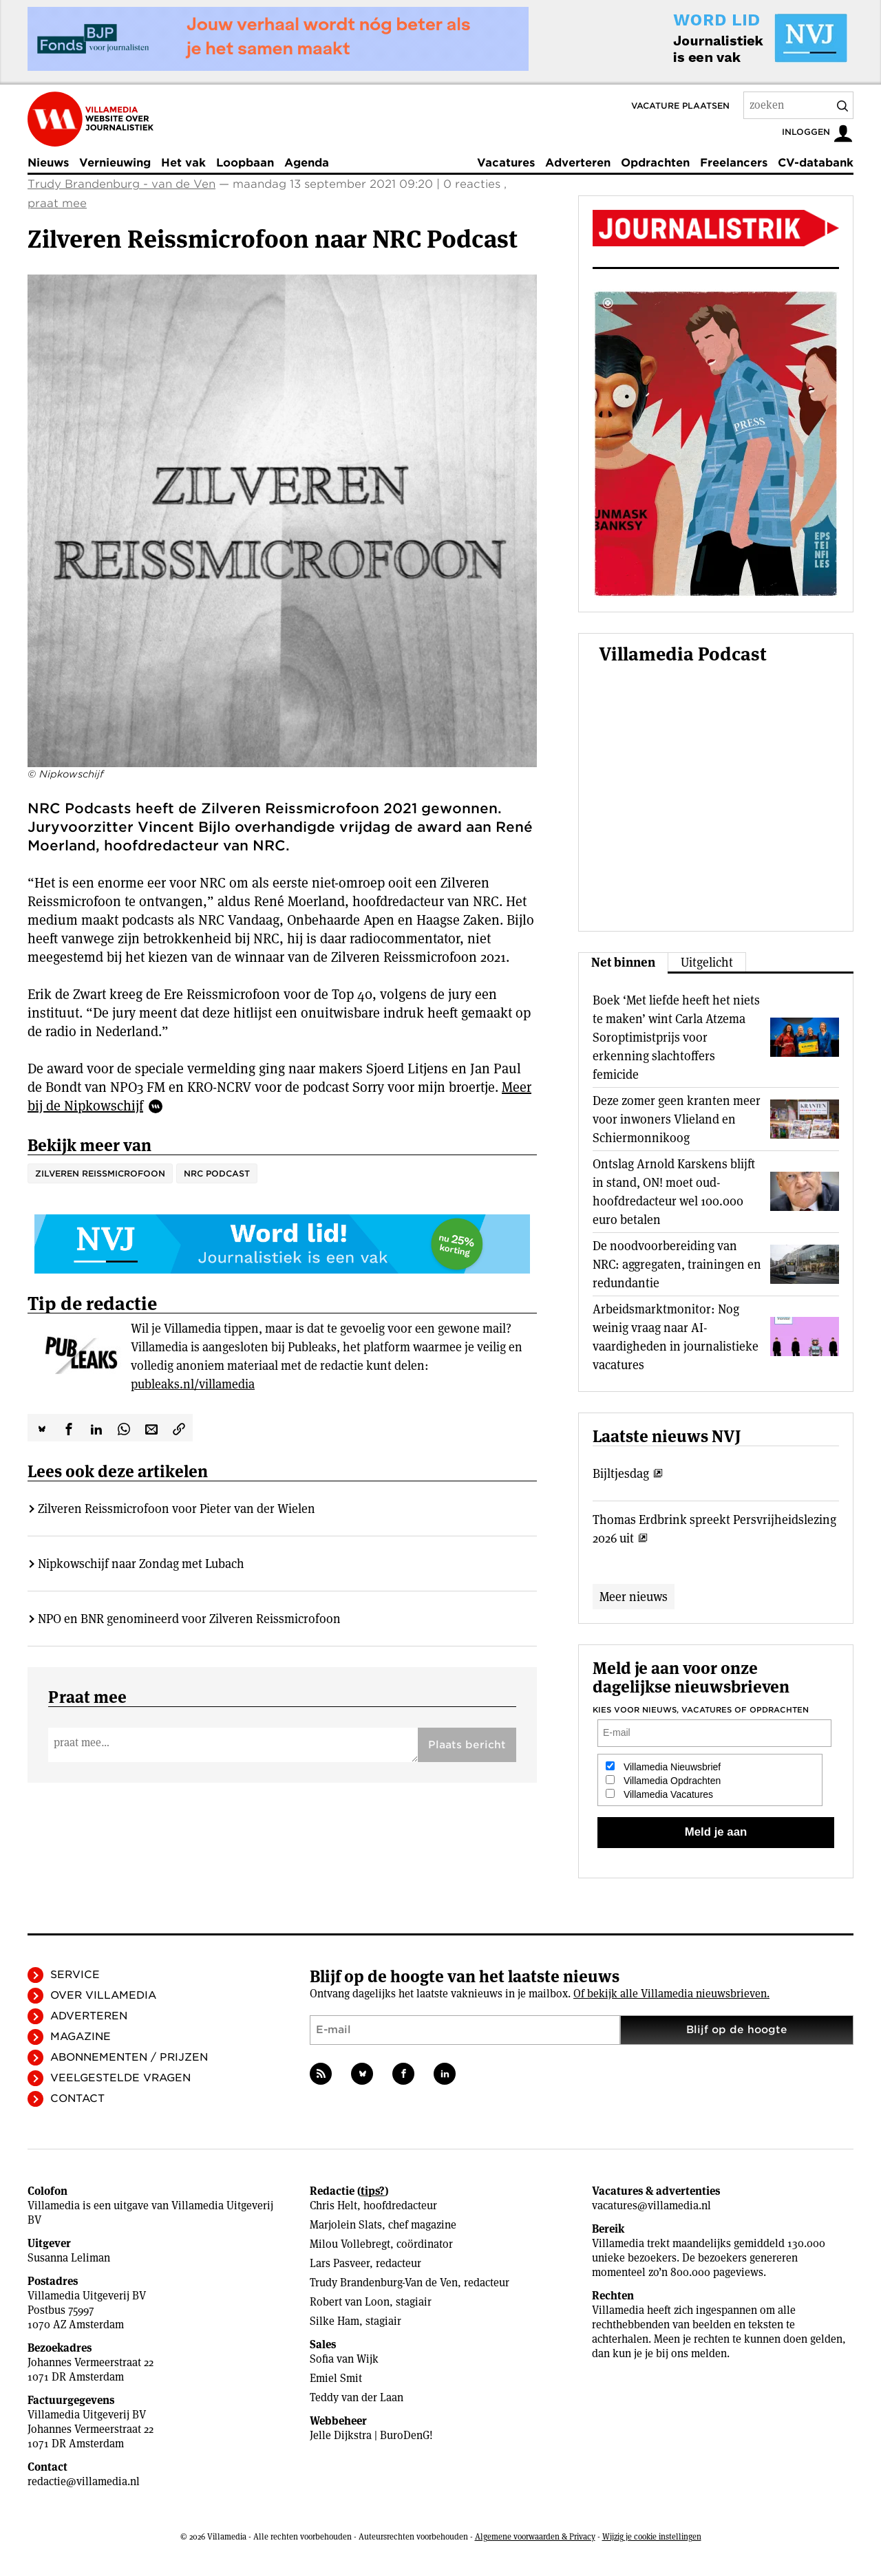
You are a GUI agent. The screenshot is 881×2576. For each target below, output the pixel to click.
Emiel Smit (336, 2378)
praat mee (57, 203)
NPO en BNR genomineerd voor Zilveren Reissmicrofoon (189, 1619)
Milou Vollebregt (350, 2244)
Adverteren (578, 162)
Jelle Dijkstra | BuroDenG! (371, 2435)
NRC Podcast (217, 1173)
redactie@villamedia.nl (84, 2481)
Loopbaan (245, 162)
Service (75, 1974)
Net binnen (623, 962)
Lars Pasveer (340, 2263)
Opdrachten (655, 162)
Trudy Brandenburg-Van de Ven (384, 2282)
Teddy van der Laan (356, 2397)
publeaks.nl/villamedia (193, 1384)
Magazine (80, 2036)
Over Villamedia (103, 1995)
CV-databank (815, 162)
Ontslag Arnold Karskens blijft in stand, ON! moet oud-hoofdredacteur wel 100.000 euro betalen (674, 1191)
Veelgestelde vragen (120, 2078)
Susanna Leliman (69, 2258)
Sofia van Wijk (344, 2359)
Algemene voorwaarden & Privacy (535, 2536)
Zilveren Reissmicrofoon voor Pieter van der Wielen (176, 1508)
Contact (77, 2098)
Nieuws (48, 162)
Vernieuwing (115, 162)
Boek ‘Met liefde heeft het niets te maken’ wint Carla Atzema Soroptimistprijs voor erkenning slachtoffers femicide (676, 1037)
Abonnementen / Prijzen (129, 2057)
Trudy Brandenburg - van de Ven (121, 184)
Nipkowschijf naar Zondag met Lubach (141, 1563)
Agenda (306, 162)
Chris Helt (333, 2205)
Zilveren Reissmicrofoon (100, 1173)
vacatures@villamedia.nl (651, 2205)
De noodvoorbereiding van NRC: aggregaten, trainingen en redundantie (677, 1264)
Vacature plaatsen (680, 105)
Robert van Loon (350, 2302)
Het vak (183, 162)
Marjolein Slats (346, 2225)
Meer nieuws (633, 1596)
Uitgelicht (707, 962)
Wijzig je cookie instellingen (651, 2536)
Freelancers (733, 162)
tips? (373, 2191)
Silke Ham (334, 2321)
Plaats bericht (467, 1745)
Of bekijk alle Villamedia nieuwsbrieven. (671, 1993)
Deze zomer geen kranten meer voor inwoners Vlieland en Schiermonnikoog (677, 1119)
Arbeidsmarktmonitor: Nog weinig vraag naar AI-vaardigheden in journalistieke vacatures (675, 1337)
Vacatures (506, 162)
